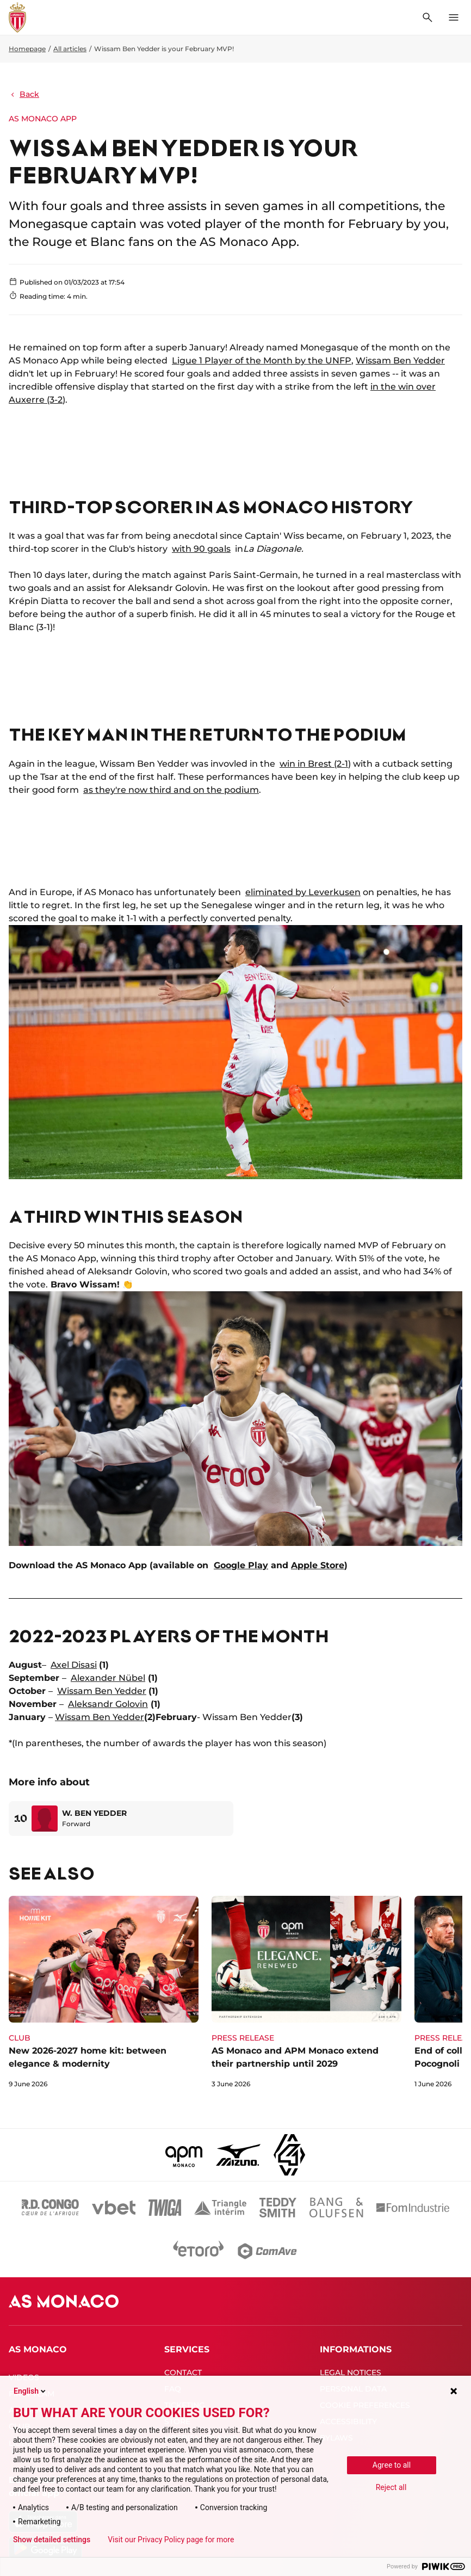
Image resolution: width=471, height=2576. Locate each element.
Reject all (391, 2487)
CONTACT (183, 2372)
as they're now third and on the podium (171, 790)
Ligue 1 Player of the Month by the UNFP (261, 360)
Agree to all (392, 2465)
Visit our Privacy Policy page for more (171, 2539)
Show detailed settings (51, 2539)
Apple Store (317, 1565)
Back (24, 94)
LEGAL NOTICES (350, 2372)
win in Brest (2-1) (315, 764)
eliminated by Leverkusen (303, 892)
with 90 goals (201, 549)
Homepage (27, 49)
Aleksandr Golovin (108, 1704)
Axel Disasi (74, 1665)
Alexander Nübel (108, 1678)
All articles (69, 49)
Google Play (241, 1565)
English (30, 2391)
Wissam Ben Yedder (400, 360)
